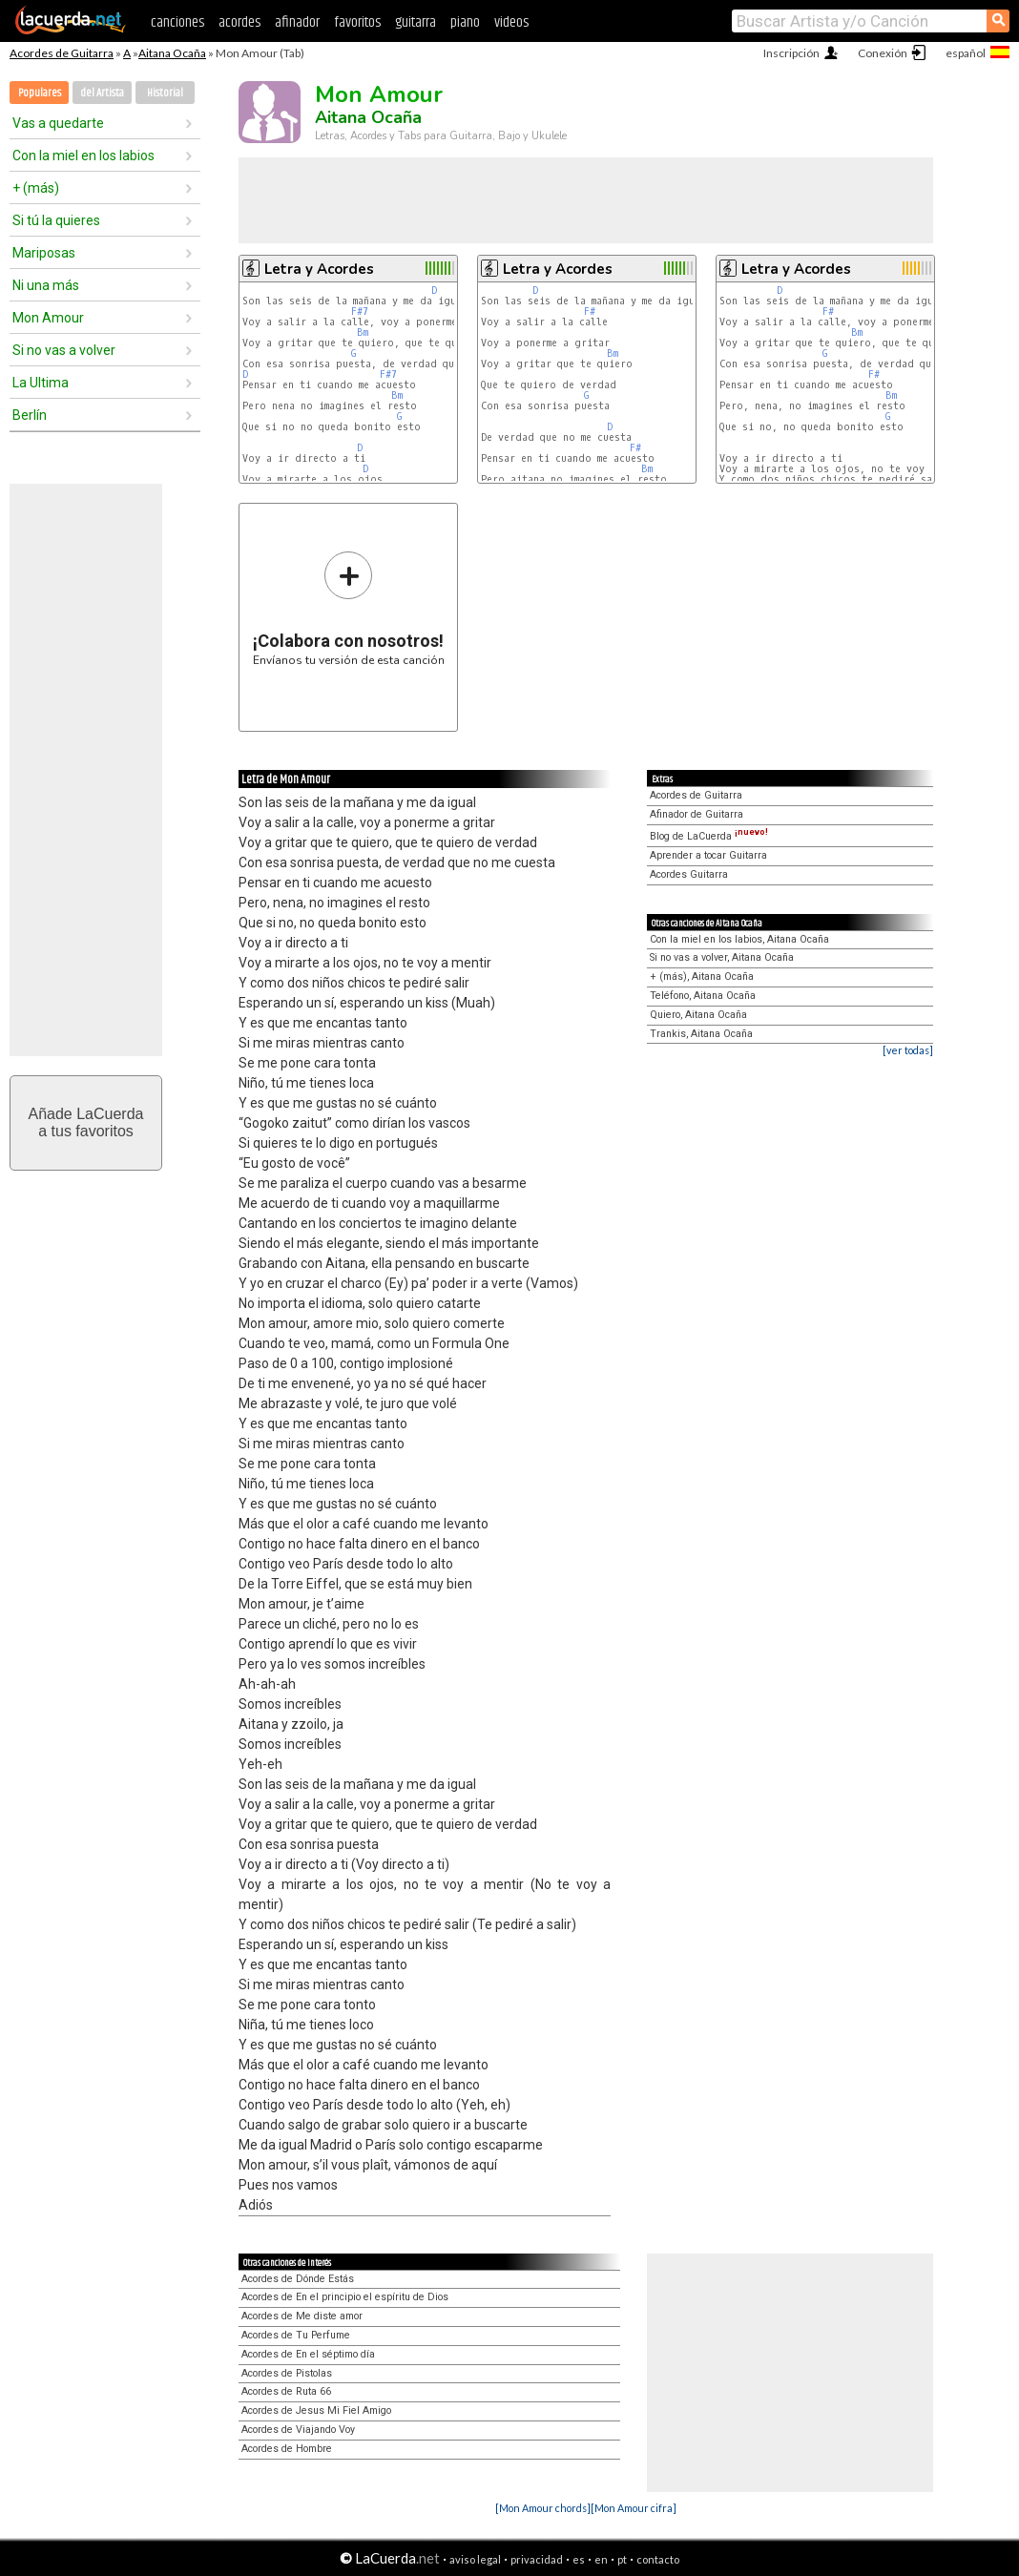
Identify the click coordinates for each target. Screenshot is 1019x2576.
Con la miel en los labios (83, 155)
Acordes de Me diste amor (302, 2316)
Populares (39, 93)
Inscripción (791, 53)
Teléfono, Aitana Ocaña (703, 995)
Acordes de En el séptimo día (308, 2354)
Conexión (882, 53)
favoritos (357, 22)
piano (465, 22)
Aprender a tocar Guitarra (708, 855)
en (601, 2559)
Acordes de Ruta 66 (286, 2391)
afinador (297, 22)
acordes (239, 22)
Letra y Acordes (319, 269)
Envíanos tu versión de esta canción (349, 608)
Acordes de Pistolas (286, 2373)
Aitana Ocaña (172, 53)
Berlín (29, 415)
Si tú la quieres (56, 220)
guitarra (415, 22)
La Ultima (40, 382)
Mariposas (43, 252)
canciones (177, 22)
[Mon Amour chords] (543, 2508)
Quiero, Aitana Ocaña (698, 1014)
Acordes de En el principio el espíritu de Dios (344, 2297)
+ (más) (35, 188)
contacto (657, 2559)
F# (589, 311)
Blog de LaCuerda (709, 836)
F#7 (359, 311)
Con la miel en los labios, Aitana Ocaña (739, 939)
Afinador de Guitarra (696, 814)
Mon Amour (48, 317)
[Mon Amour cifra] (633, 2508)
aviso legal (475, 2559)
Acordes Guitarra (689, 874)
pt (622, 2559)
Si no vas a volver (63, 350)
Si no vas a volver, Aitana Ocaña (722, 957)
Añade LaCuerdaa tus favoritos (86, 1122)
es (578, 2559)
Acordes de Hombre (286, 2448)
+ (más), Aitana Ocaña (702, 976)
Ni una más (45, 285)
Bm (362, 332)
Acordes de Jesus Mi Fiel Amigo (316, 2410)
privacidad (536, 2559)
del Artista (102, 93)
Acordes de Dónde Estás (297, 2279)
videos (511, 22)
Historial (165, 93)
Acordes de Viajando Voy (298, 2429)
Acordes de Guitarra (62, 53)
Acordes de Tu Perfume (295, 2335)
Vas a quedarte (58, 123)
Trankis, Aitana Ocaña (701, 1034)
